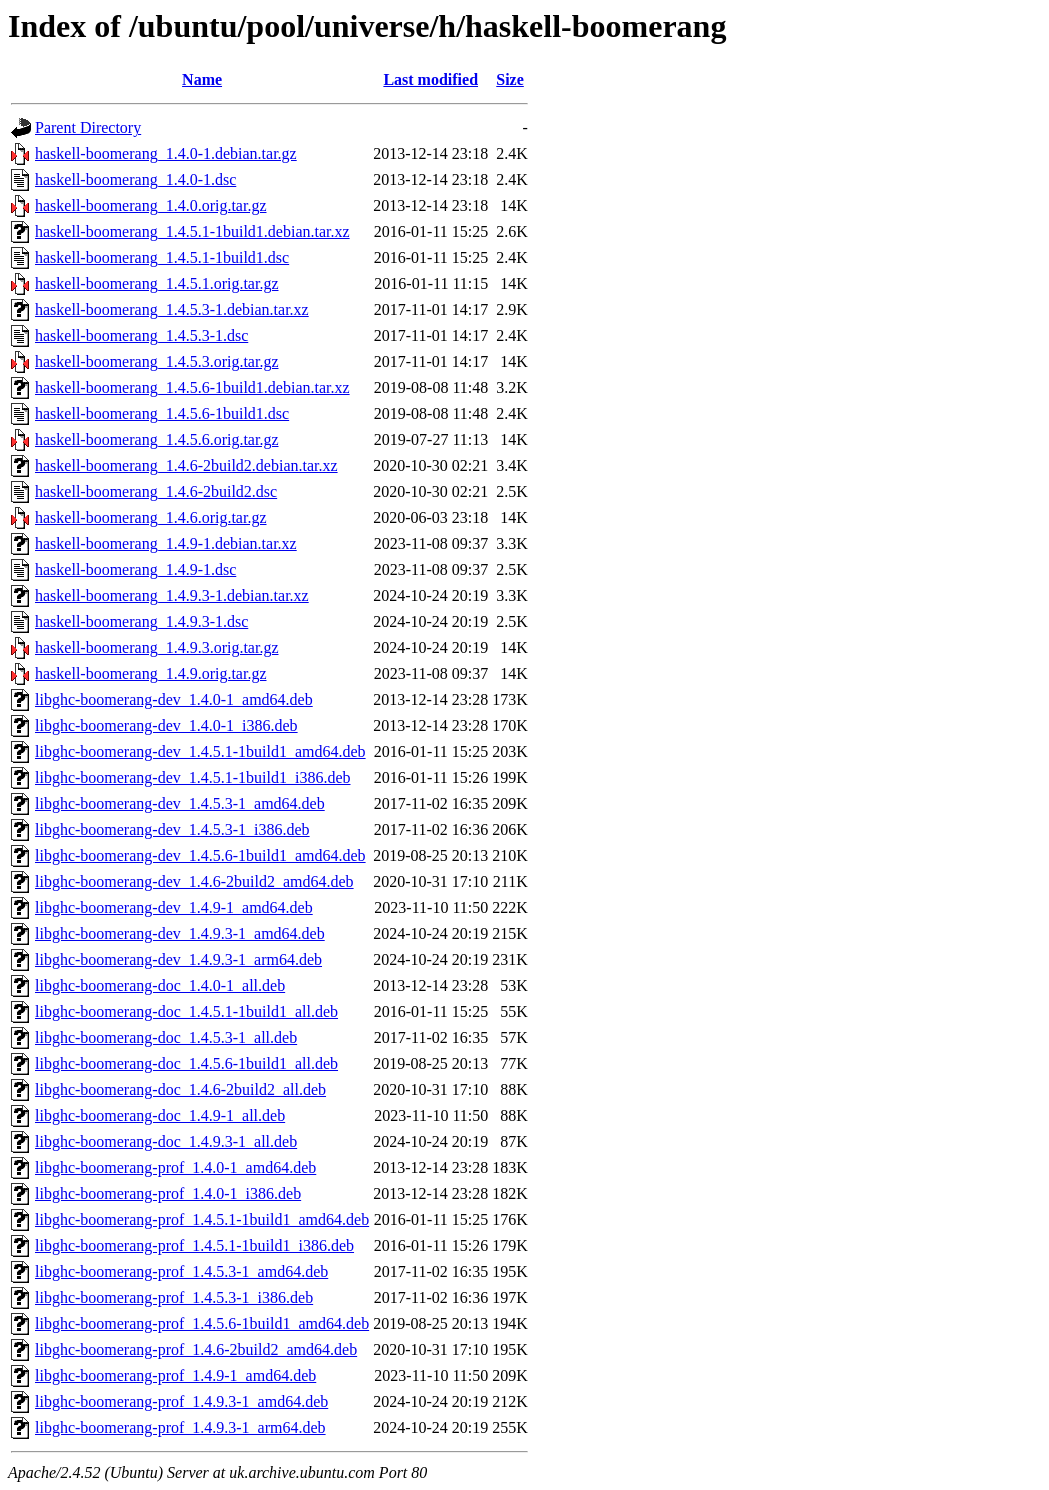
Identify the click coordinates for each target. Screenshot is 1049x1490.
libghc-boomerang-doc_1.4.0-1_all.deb (160, 985)
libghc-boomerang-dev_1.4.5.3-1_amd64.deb (180, 803)
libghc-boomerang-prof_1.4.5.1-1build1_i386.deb (194, 1245)
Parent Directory (88, 127)
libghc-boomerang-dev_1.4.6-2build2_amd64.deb (194, 881)
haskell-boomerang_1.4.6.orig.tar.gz (151, 517)
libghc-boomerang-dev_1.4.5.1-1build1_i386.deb (193, 777)
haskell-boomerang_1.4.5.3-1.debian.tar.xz (172, 309)
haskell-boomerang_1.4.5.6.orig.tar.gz (157, 439)
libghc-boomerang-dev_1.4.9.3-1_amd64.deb (180, 933)
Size (510, 79)
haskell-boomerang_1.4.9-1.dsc (135, 569)
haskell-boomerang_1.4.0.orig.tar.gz (151, 205)
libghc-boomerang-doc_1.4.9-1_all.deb (160, 1115)
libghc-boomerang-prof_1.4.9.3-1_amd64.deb (181, 1401)
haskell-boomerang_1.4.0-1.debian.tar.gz (166, 153)
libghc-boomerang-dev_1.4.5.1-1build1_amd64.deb (200, 751)
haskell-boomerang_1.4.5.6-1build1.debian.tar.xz (192, 387)
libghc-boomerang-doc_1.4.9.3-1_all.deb (166, 1141)
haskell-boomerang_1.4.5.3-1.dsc (141, 335)
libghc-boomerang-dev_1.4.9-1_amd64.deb (174, 907)
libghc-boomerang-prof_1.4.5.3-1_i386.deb (174, 1297)
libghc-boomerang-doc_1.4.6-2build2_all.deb (180, 1089)
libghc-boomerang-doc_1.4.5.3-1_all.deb (166, 1037)
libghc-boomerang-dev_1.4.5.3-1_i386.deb (172, 829)
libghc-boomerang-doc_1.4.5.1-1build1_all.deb (186, 1011)
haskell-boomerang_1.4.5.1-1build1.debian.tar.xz (192, 231)
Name (202, 79)
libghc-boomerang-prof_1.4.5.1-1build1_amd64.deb (202, 1219)
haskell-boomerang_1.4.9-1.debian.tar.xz (166, 543)
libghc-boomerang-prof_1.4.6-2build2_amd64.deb (196, 1349)
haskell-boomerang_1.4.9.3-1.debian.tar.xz (172, 595)
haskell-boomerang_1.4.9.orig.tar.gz (151, 673)
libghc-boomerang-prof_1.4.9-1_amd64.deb (175, 1375)
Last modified (430, 79)
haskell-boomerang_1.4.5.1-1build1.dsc (162, 257)
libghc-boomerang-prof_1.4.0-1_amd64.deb (175, 1167)
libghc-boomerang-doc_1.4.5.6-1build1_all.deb (186, 1063)
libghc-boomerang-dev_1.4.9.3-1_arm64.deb (178, 959)
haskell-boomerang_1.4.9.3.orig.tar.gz (157, 647)
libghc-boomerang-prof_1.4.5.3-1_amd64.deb (181, 1271)
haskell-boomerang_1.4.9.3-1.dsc (141, 621)
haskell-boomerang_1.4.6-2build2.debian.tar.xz (186, 465)
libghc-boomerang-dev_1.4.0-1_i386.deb (166, 725)
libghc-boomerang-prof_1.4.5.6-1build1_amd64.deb (202, 1323)
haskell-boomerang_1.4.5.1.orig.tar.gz (157, 283)
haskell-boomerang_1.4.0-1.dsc (135, 179)
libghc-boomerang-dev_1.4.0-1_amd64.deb (174, 699)
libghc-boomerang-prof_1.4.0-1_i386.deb (168, 1193)
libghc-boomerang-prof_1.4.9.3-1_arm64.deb (180, 1427)
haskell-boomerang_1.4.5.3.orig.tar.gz (157, 361)
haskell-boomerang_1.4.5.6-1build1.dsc (162, 413)
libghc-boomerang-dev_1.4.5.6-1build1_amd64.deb (200, 855)
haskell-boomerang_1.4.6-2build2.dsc (156, 491)
